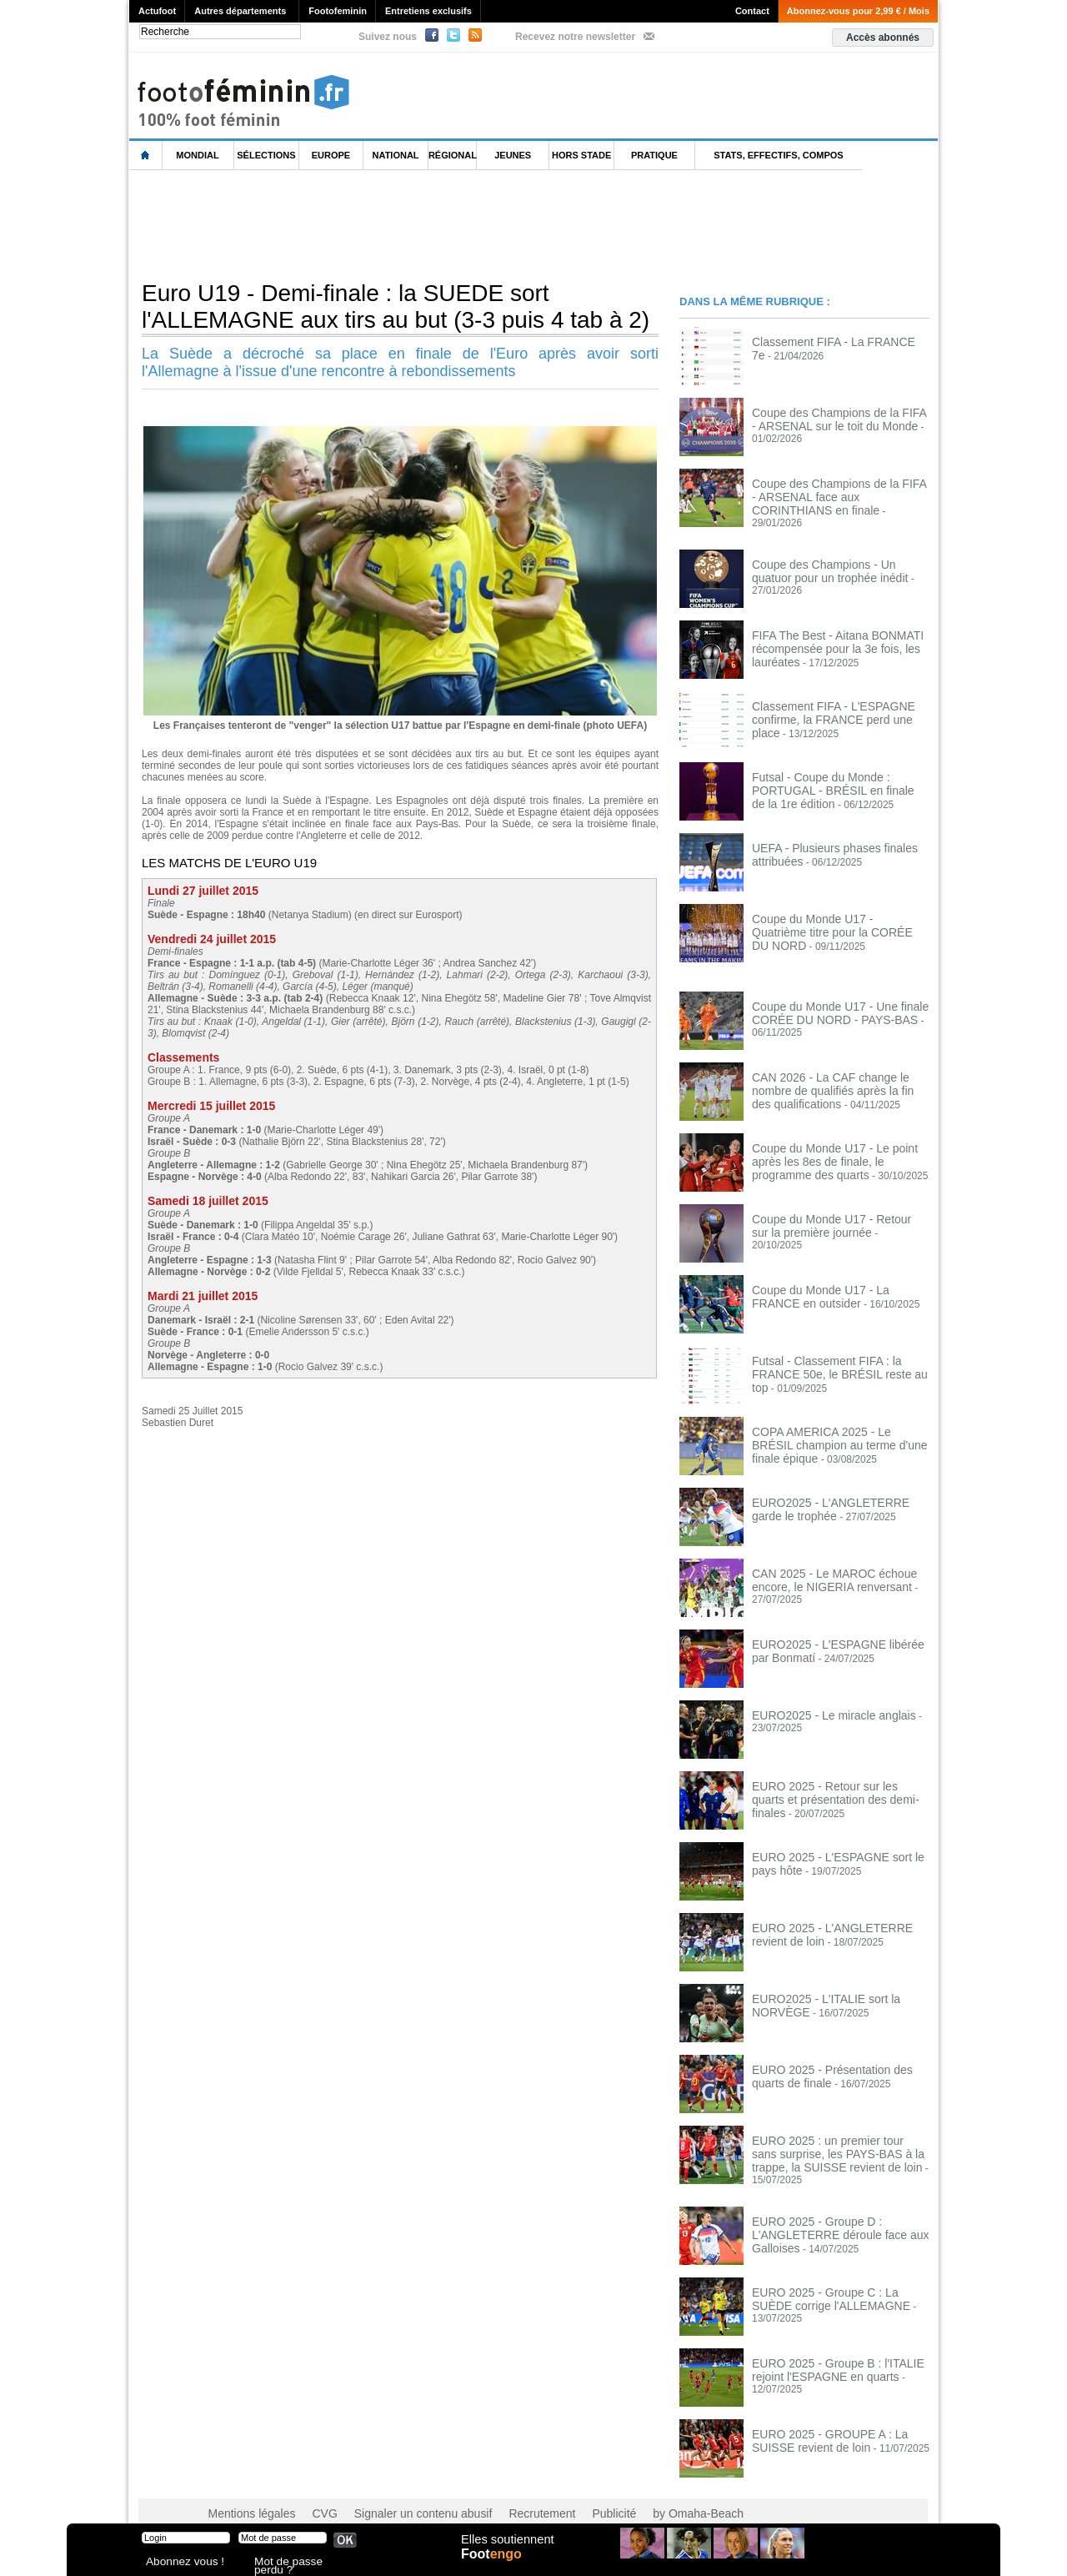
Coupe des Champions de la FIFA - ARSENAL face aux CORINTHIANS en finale (838, 494)
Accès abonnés (882, 37)
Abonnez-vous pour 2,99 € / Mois (858, 11)
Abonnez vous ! (177, 2563)
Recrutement (502, 2492)
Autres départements (240, 11)
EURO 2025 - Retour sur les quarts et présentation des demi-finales (835, 1781)
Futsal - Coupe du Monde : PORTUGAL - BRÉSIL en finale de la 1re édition (840, 772)
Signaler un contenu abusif (397, 2492)
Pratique (654, 155)
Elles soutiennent (505, 2548)
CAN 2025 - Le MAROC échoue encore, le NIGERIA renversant (823, 1568)
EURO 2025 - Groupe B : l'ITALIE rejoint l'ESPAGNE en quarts (825, 2348)
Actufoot (157, 11)
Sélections (266, 155)
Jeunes (512, 155)
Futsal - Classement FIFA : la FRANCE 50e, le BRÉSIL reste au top (838, 1356)
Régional (452, 155)
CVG (311, 2492)
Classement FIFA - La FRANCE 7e (829, 341)
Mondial (197, 155)
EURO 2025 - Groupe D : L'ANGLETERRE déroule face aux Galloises (828, 2212)
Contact (752, 11)
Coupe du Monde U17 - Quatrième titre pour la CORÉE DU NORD (838, 914)
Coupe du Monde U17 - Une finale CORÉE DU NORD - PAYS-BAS (828, 1001)
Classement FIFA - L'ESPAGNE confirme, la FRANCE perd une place (834, 701)
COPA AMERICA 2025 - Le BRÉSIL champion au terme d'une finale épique (838, 1427)
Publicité (565, 2492)
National (396, 155)
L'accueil (146, 155)
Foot (495, 2565)
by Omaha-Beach (640, 2492)
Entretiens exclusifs (428, 11)
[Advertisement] (432, 224)
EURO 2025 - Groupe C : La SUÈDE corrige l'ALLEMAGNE (833, 2277)
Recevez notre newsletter (575, 37)
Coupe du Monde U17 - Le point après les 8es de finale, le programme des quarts (837, 1149)
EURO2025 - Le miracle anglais (822, 1704)
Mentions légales (245, 2492)
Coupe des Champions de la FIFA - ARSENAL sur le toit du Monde (830, 417)
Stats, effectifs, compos (778, 155)
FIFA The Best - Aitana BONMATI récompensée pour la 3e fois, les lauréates (825, 636)
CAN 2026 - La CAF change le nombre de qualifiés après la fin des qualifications (838, 1078)
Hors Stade (581, 155)
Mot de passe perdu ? (298, 2563)
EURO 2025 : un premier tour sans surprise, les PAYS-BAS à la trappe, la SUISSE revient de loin (836, 2141)
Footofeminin (337, 11)
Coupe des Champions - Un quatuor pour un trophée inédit (832, 559)
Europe (331, 155)
